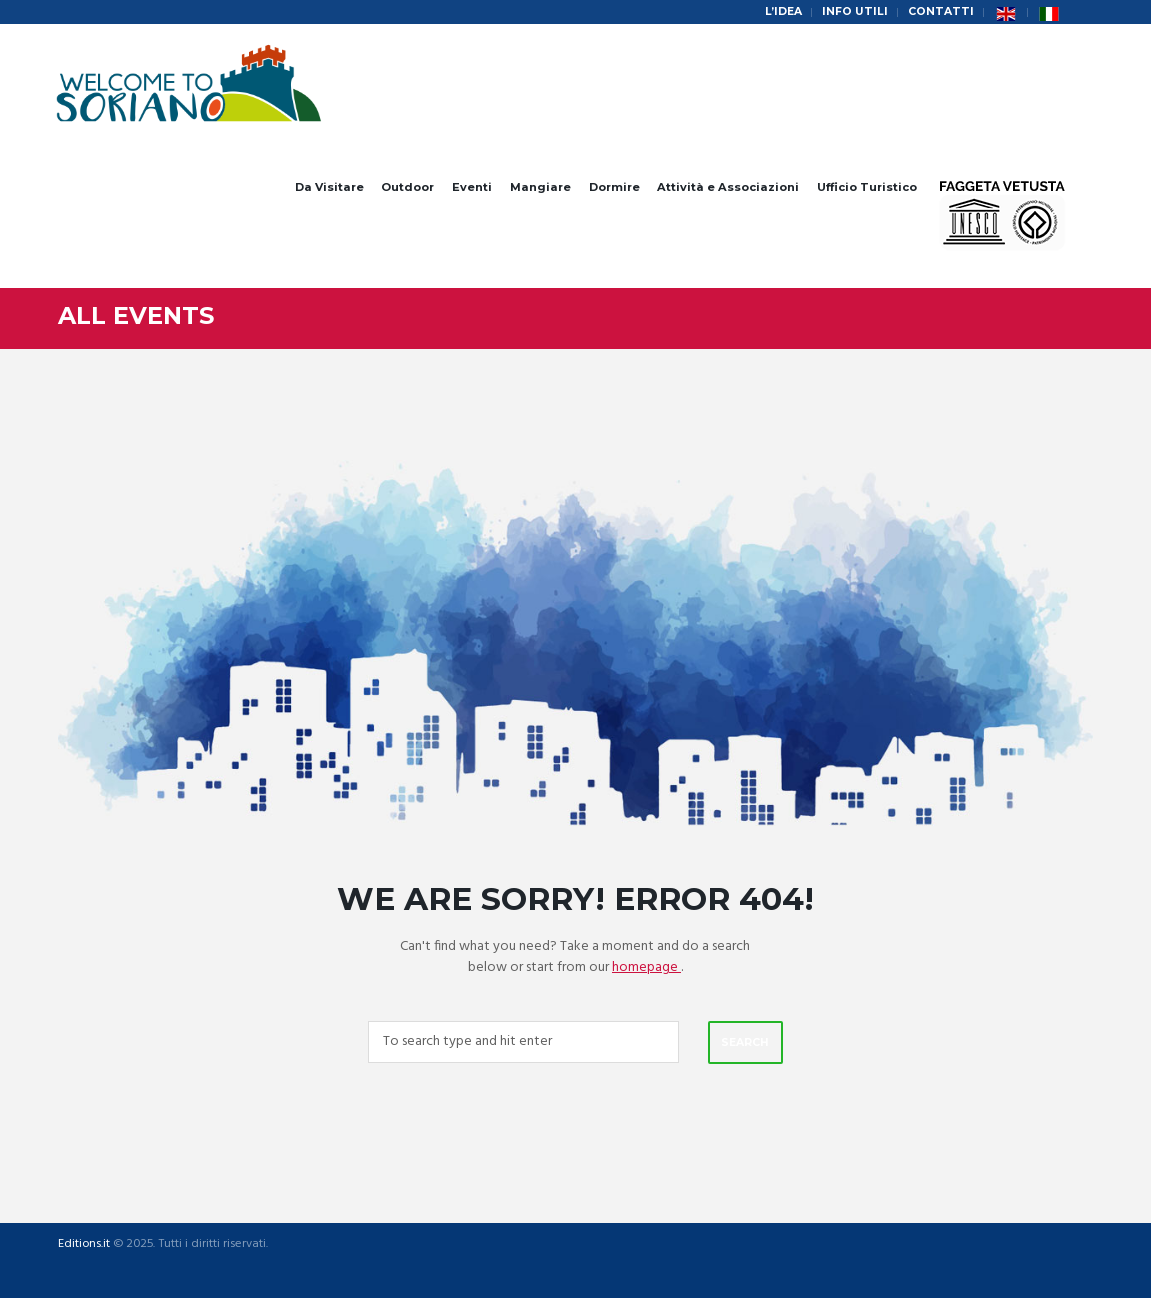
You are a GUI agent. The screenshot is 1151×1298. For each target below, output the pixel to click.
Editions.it (84, 1245)
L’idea (783, 11)
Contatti (941, 11)
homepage (646, 967)
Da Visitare (329, 187)
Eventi (472, 187)
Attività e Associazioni (728, 187)
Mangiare (540, 187)
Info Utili (855, 11)
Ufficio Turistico (867, 187)
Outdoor (407, 187)
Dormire (614, 187)
